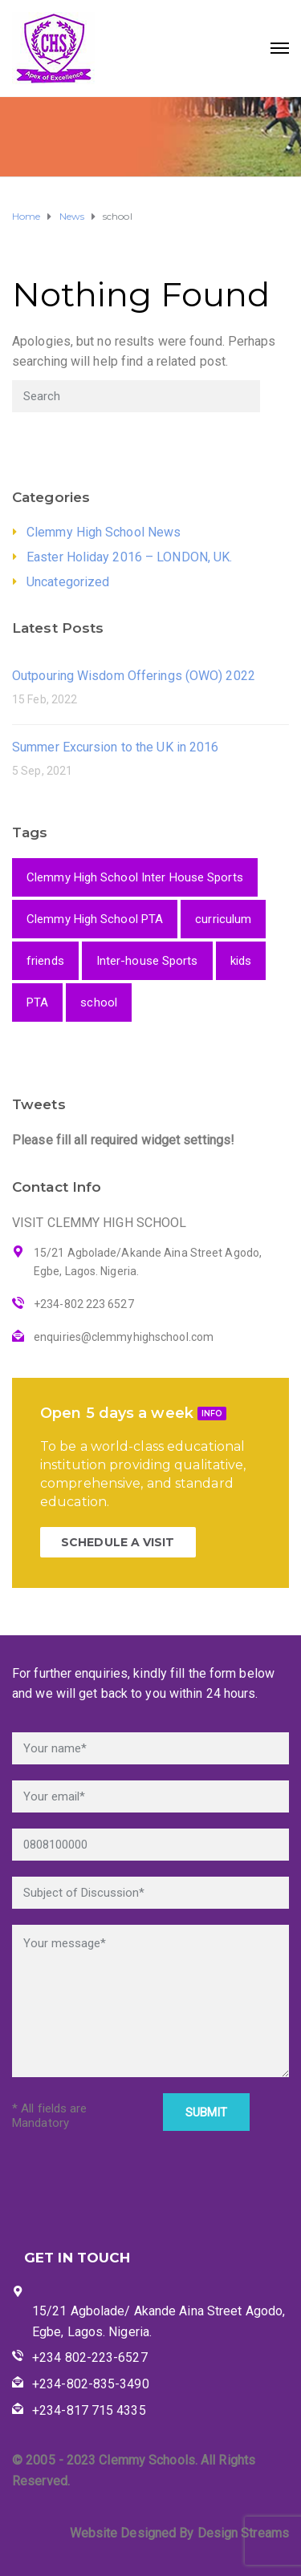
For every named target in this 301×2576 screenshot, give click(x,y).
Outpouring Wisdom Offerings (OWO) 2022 (133, 675)
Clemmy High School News (103, 532)
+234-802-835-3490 (90, 2384)
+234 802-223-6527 (90, 2357)
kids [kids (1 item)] (240, 961)
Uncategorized (67, 581)
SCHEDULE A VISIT (118, 1542)
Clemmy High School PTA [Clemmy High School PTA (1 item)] (94, 919)
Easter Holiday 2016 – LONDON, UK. (129, 557)
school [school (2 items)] (98, 1002)
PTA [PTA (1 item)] (37, 1002)
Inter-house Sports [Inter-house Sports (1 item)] (147, 961)
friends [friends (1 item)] (45, 961)
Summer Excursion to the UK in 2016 (115, 747)
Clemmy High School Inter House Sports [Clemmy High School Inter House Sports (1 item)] (134, 877)
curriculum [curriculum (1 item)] (223, 919)
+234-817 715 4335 (89, 2410)
